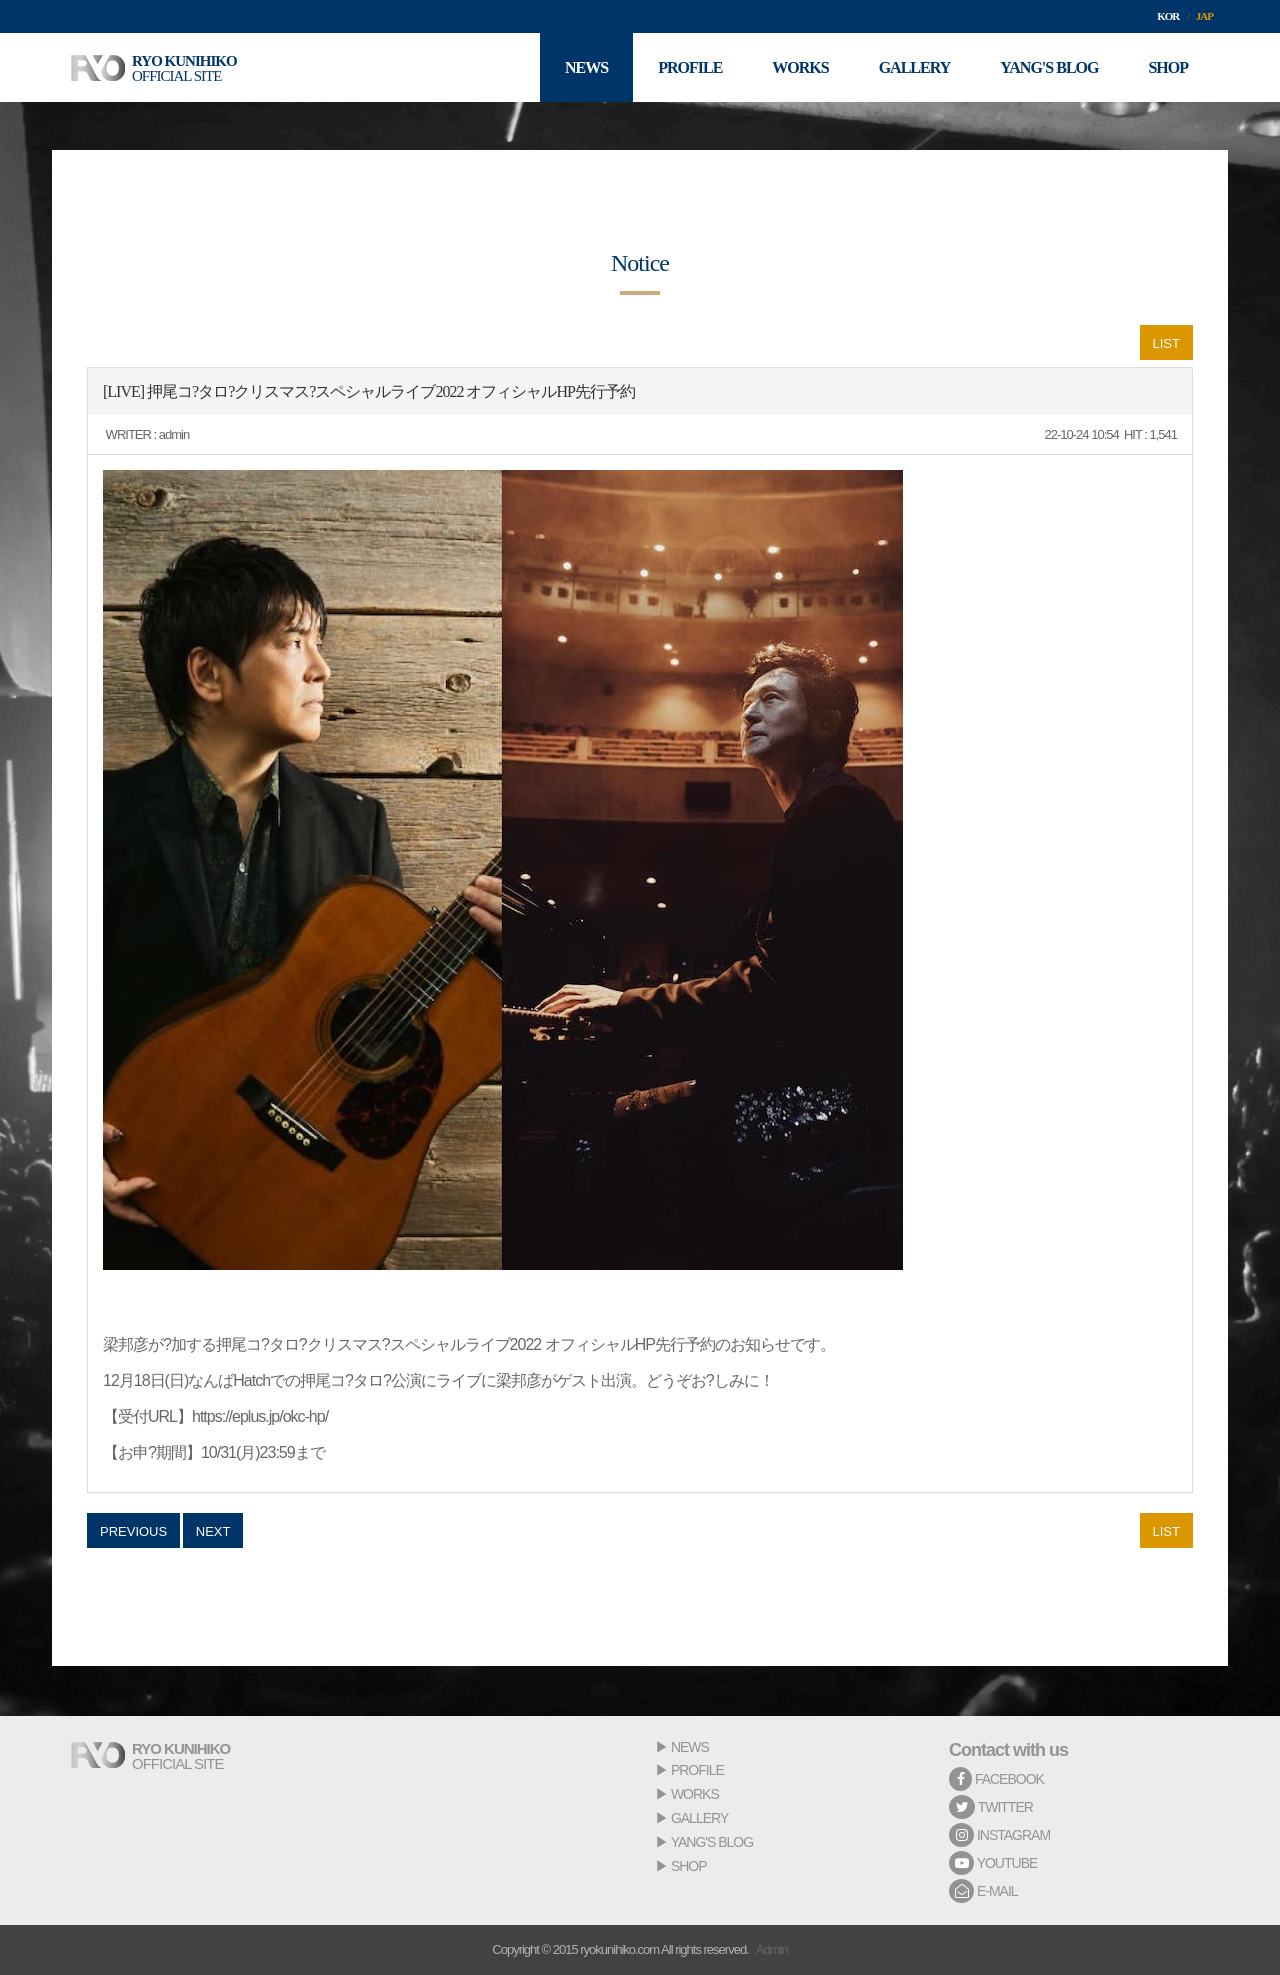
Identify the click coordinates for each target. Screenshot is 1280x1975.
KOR (1168, 16)
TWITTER (991, 1807)
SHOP (689, 1866)
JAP (1204, 16)
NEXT (213, 1531)
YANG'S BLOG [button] (1049, 67)
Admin (772, 1949)
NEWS (690, 1747)
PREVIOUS (133, 1531)
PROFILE (697, 1770)
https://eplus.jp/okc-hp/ (260, 1416)
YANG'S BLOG (712, 1842)
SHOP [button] (1168, 67)
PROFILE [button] (690, 67)
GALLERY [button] (915, 67)
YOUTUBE (993, 1863)
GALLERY (699, 1818)
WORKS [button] (800, 67)
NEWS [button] (586, 67)
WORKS (695, 1794)
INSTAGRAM (999, 1835)
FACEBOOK (996, 1779)
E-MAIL (983, 1891)
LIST (1166, 343)
